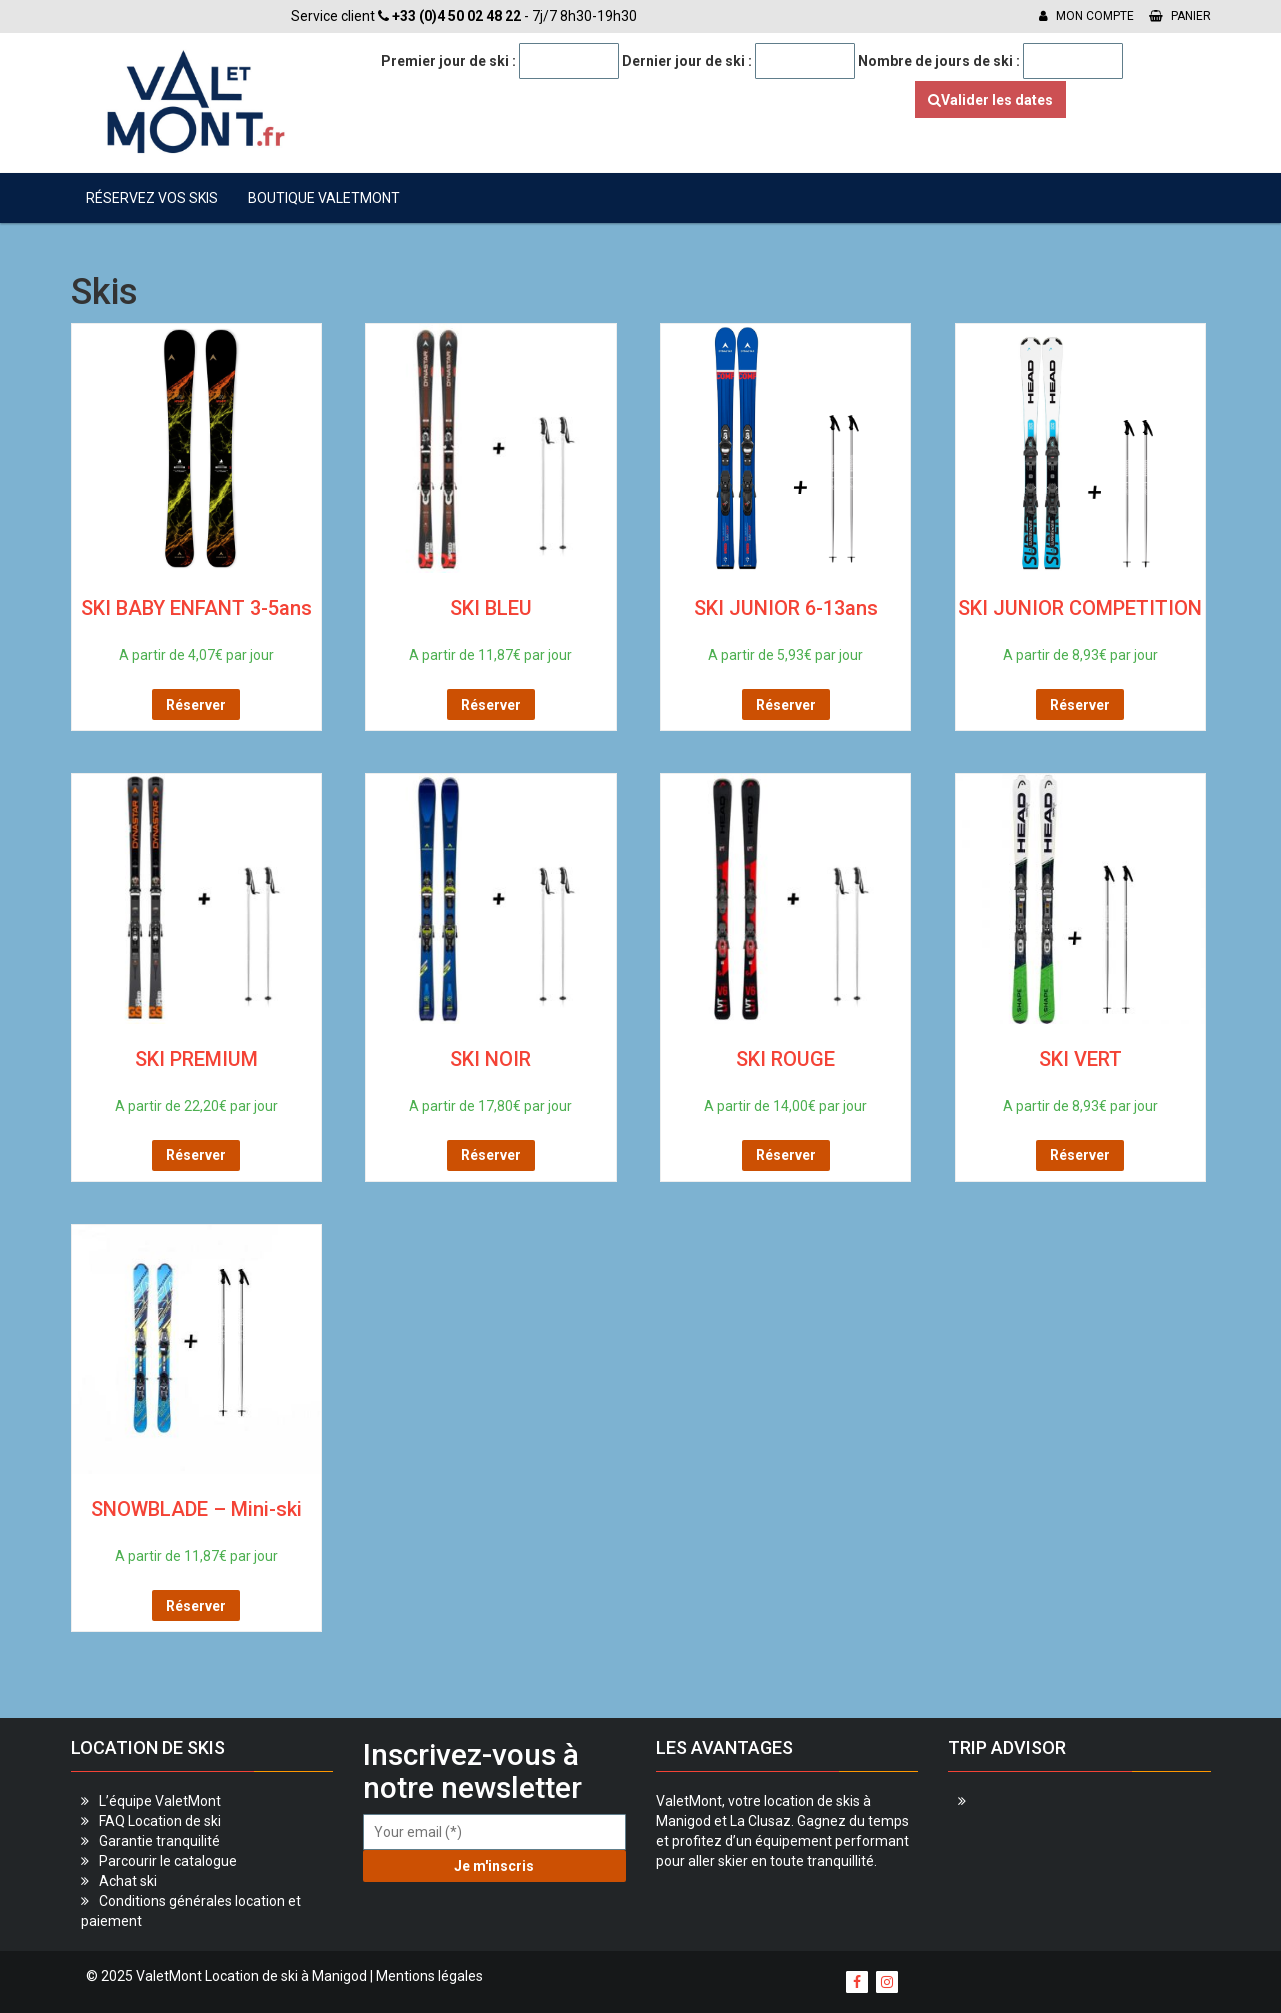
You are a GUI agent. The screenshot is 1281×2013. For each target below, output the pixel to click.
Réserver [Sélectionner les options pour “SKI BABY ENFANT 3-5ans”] (196, 705)
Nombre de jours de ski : (939, 61)
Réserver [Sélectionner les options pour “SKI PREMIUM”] (196, 1155)
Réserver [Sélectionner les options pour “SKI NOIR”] (491, 1155)
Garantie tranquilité (159, 1841)
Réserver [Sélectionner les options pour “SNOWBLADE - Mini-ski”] (196, 1606)
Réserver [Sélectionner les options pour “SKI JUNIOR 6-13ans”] (786, 705)
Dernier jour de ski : (687, 61)
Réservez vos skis (152, 198)
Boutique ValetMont (324, 198)
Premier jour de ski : (448, 61)
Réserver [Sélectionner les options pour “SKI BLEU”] (491, 705)
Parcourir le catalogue (168, 1861)
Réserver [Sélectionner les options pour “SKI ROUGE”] (786, 1155)
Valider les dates (990, 100)
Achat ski (128, 1881)
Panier (1180, 16)
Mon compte (1086, 16)
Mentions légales (429, 1976)
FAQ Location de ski (160, 1821)
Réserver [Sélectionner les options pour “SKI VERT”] (1080, 1155)
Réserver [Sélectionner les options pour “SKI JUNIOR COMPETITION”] (1080, 705)
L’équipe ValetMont (160, 1801)
